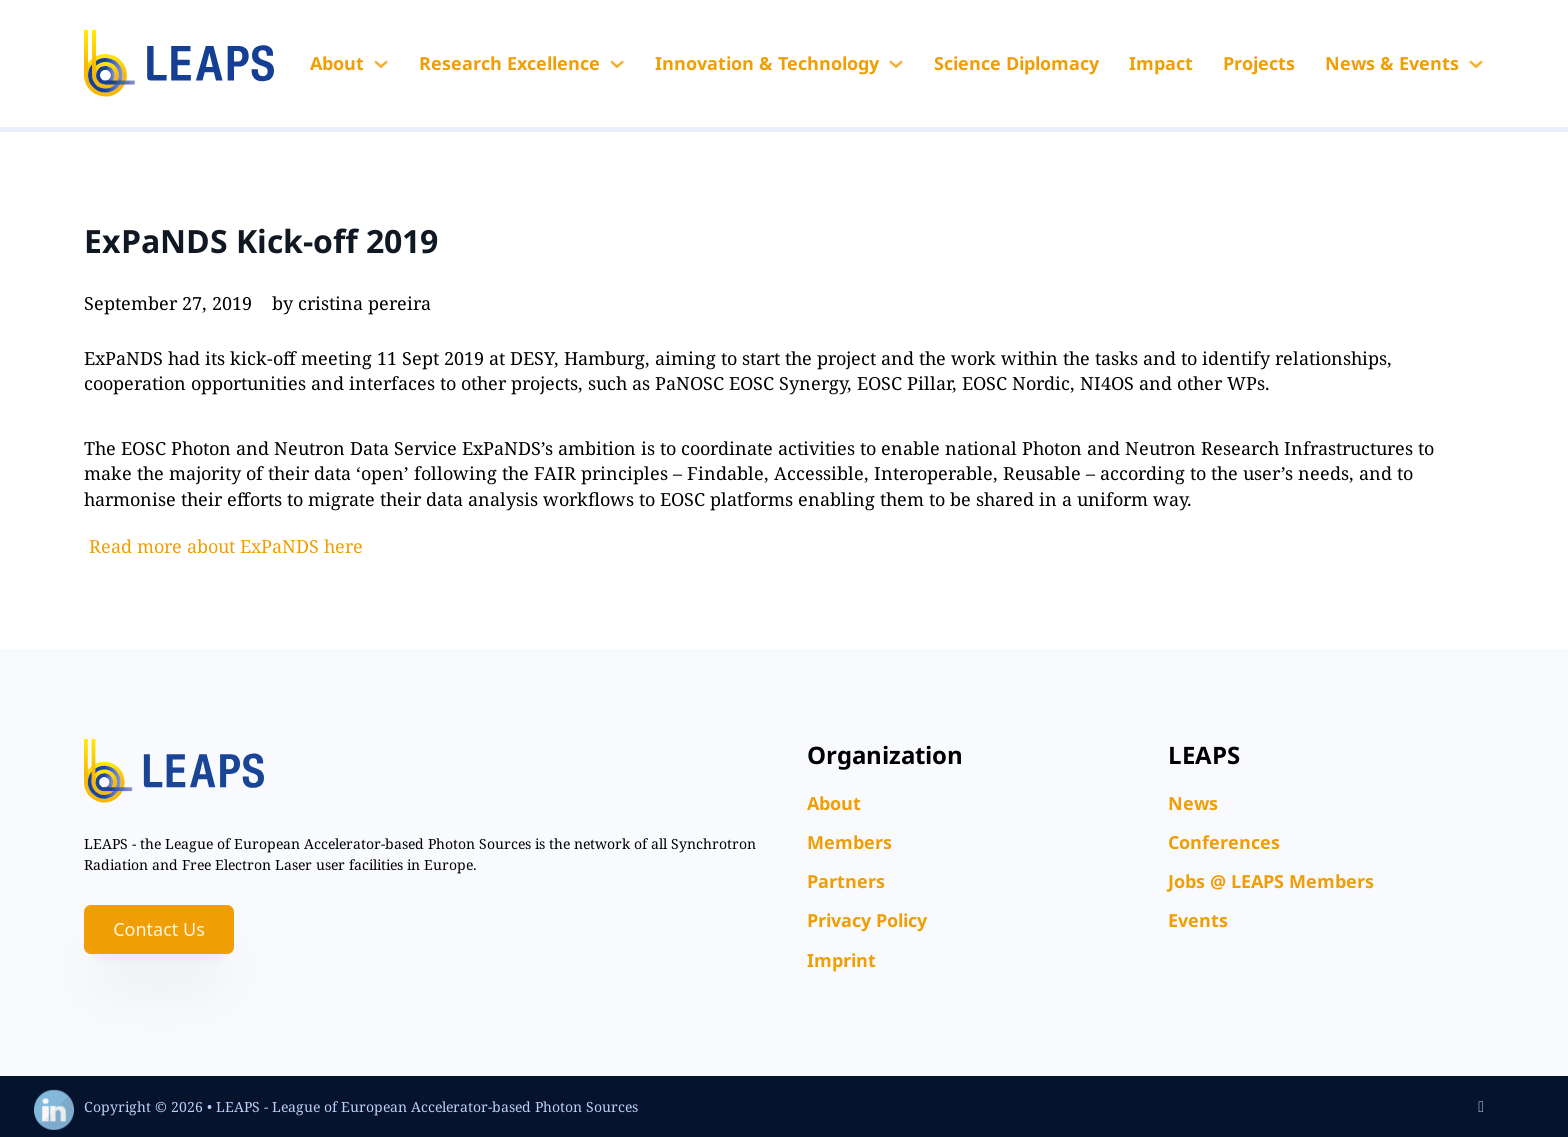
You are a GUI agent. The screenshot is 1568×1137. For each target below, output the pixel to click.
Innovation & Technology (767, 63)
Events (1198, 920)
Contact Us (159, 929)
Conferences (1224, 842)
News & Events (1392, 63)
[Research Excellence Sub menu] (617, 64)
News (1193, 803)
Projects (1259, 63)
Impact (1161, 63)
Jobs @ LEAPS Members (1271, 881)
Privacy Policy (867, 920)
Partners (846, 881)
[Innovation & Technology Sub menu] (896, 64)
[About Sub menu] (381, 64)
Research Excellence (509, 63)
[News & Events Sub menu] (1476, 64)
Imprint (841, 960)
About (337, 63)
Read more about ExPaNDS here (226, 546)
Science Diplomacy (1016, 63)
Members (849, 842)
